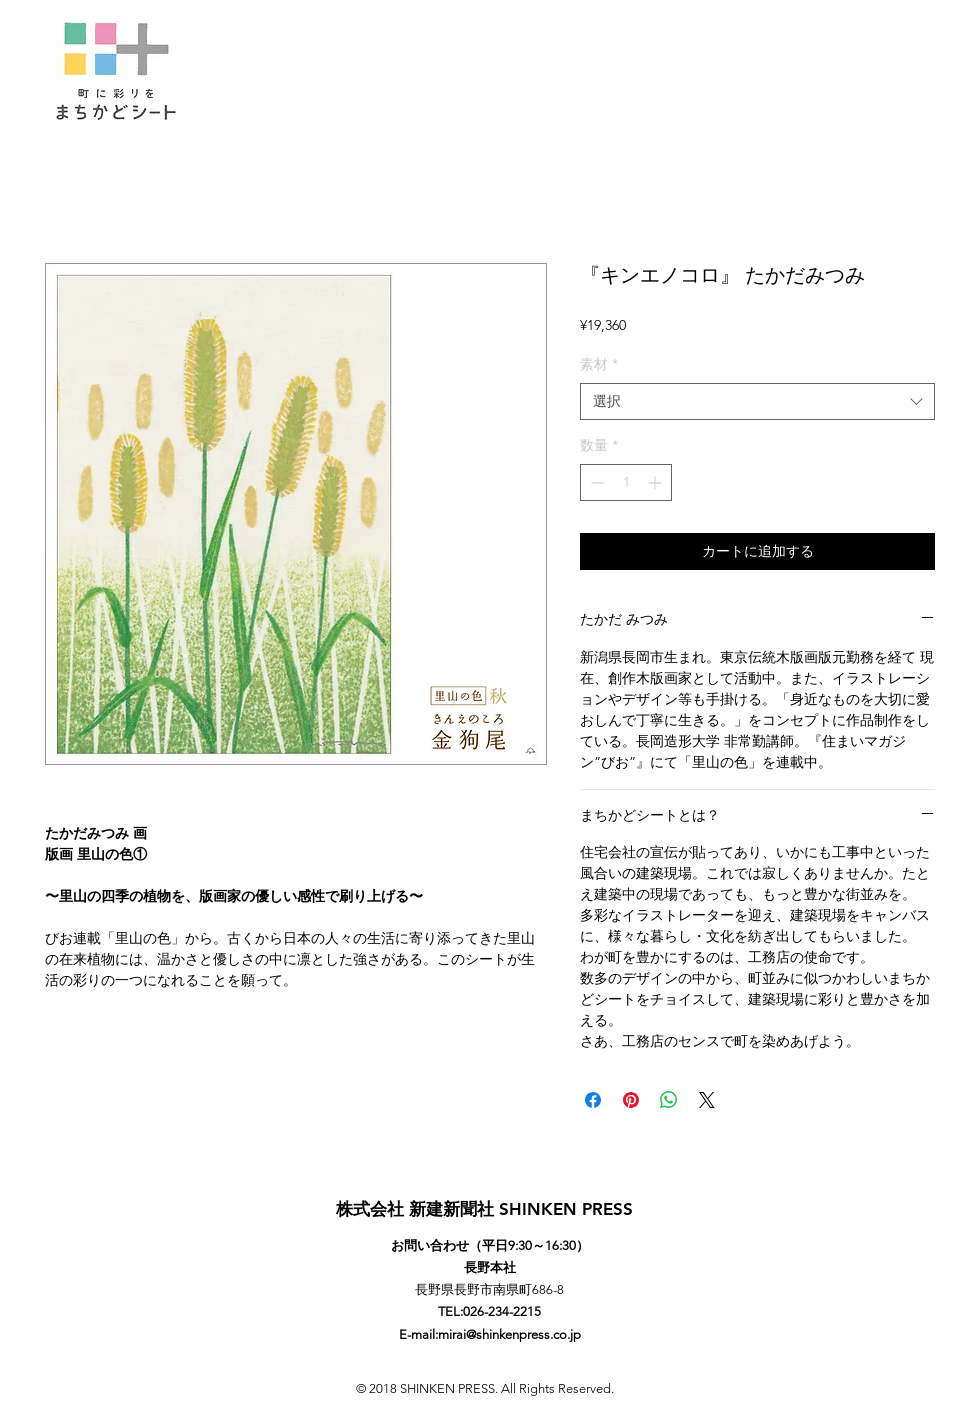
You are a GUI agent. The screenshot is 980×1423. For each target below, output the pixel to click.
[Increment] (656, 482)
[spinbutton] (626, 482)
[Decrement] (595, 482)
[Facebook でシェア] (593, 1100)
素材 (599, 364)
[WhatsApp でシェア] (669, 1100)
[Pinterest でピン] (631, 1100)
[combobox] (757, 402)
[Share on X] (707, 1100)
